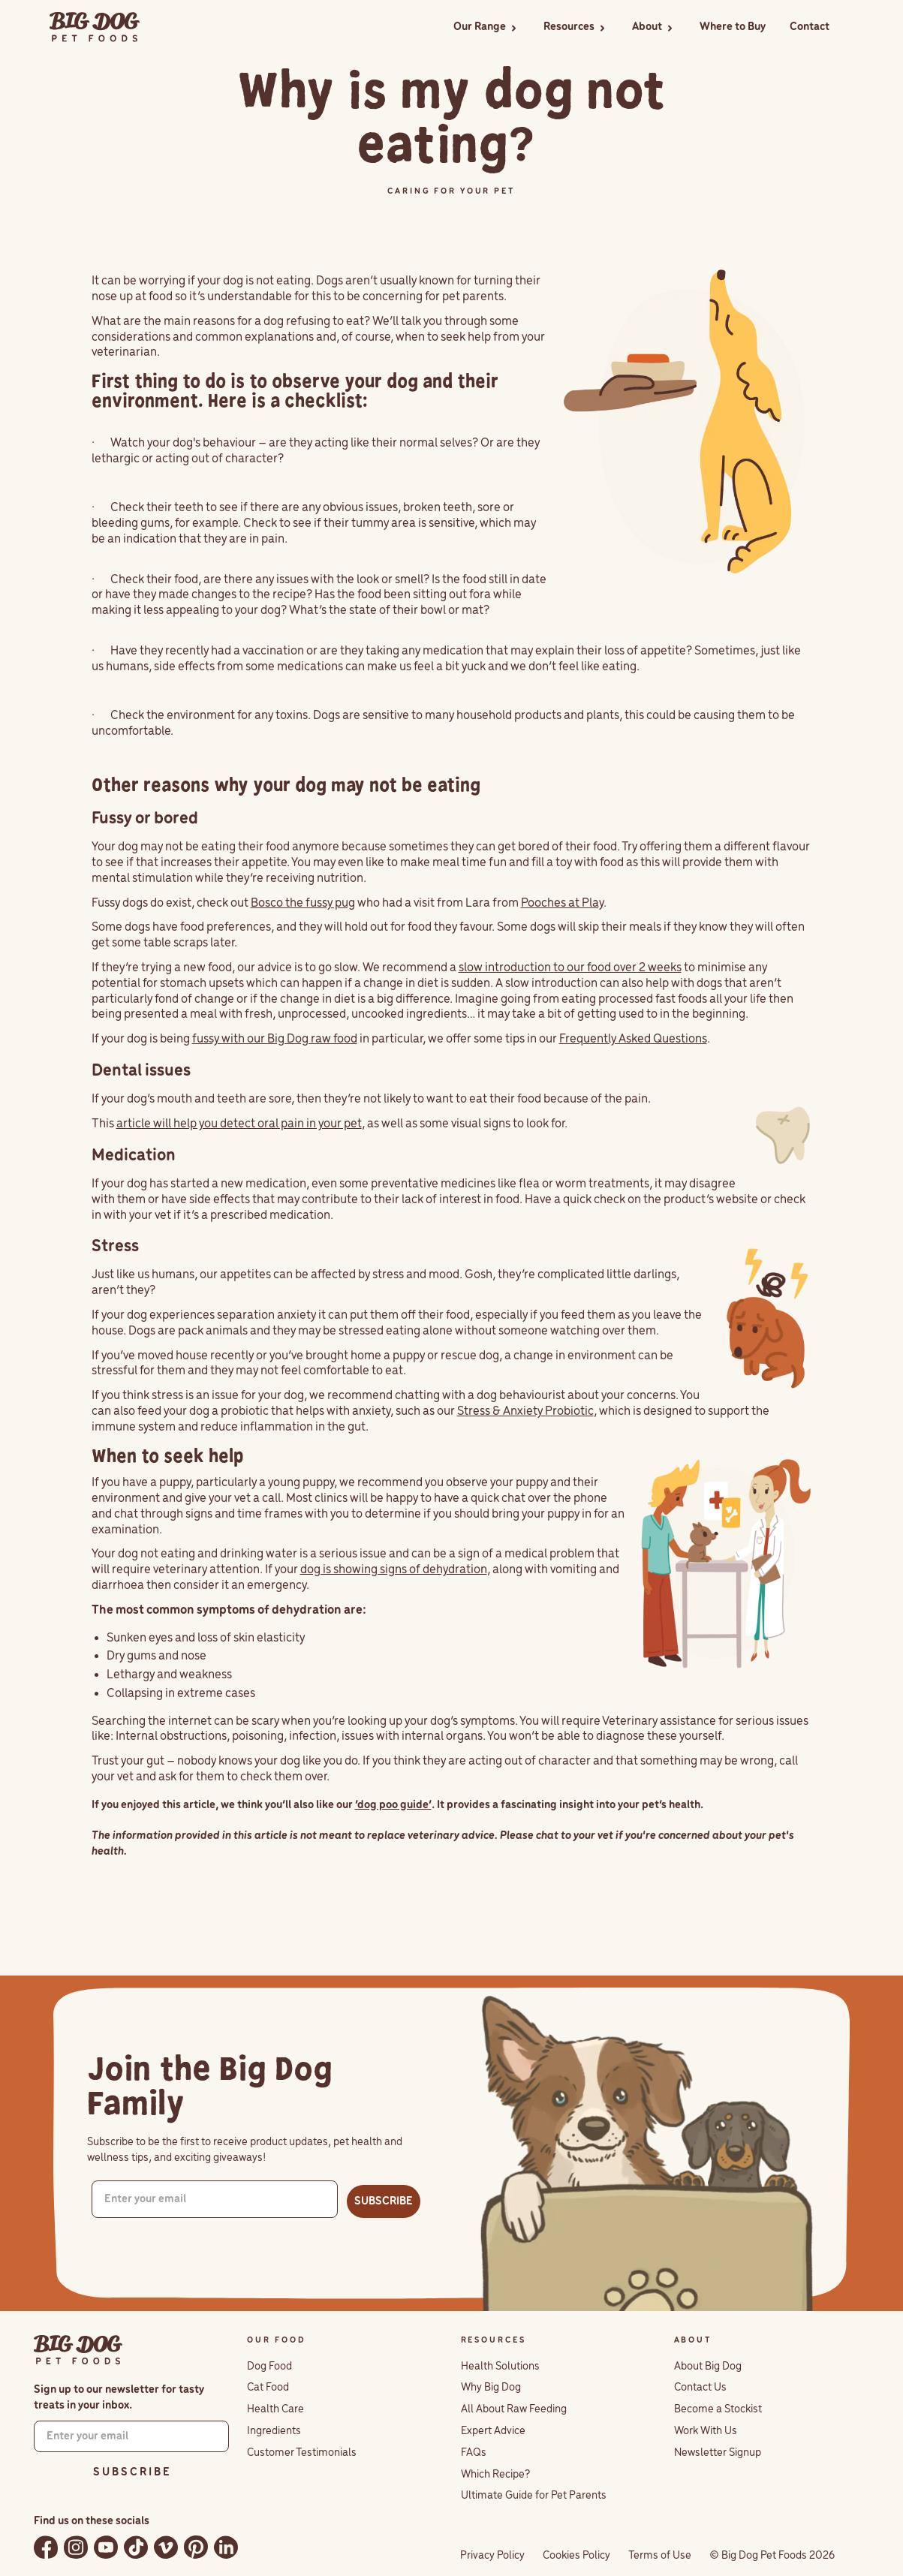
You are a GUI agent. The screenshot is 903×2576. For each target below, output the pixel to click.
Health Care (275, 2409)
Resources (568, 27)
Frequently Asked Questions (633, 1039)
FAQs (473, 2453)
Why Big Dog (491, 2388)
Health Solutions (500, 2367)
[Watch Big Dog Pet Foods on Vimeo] (166, 2547)
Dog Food (269, 2367)
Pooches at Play (562, 903)
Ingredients (274, 2431)
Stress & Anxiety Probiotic (525, 1411)
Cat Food (268, 2388)
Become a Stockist (718, 2409)
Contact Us (700, 2388)
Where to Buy (733, 27)
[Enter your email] (215, 2199)
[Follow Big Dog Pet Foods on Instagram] (76, 2547)
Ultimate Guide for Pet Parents (534, 2496)
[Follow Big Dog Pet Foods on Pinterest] (196, 2547)
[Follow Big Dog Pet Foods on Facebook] (46, 2547)
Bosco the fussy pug (303, 903)
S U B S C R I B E (131, 2472)
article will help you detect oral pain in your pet (239, 1124)
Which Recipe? (495, 2475)
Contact (809, 27)
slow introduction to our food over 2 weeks (570, 968)
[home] (95, 27)
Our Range (479, 27)
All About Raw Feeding (514, 2409)
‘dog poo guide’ (393, 1805)
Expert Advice (493, 2431)
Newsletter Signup (717, 2453)
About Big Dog (708, 2367)
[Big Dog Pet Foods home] (78, 2350)
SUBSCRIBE (383, 2201)
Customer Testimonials (302, 2453)
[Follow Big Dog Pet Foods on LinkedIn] (226, 2547)
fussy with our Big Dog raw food (274, 1039)
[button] (486, 27)
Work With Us (705, 2431)
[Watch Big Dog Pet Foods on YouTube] (106, 2547)
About (647, 27)
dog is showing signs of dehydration (393, 1570)
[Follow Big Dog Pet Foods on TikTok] (136, 2547)
